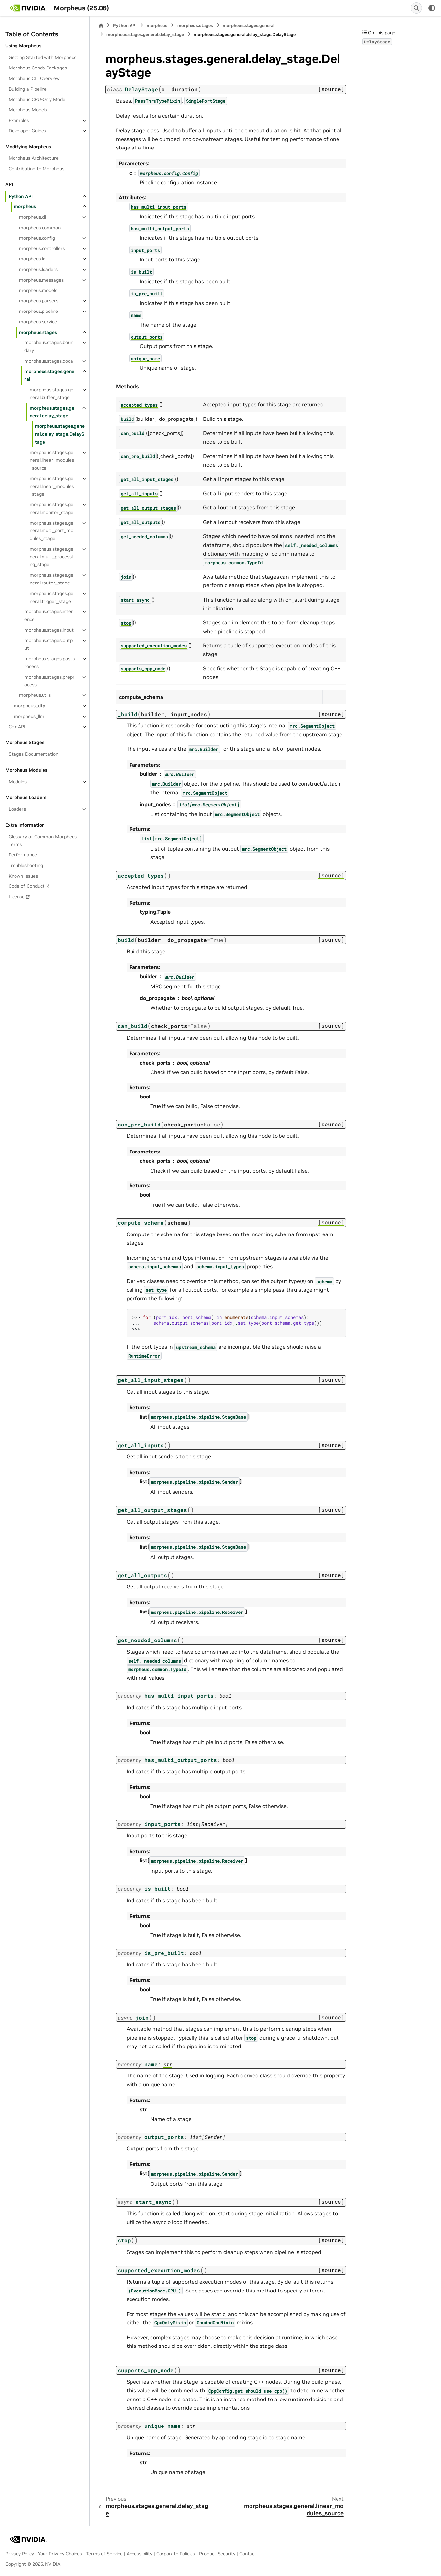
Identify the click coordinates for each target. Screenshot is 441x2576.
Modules (18, 782)
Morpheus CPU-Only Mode (37, 99)
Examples (19, 120)
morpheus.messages (41, 280)
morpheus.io (32, 259)
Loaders (17, 809)
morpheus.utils (35, 695)
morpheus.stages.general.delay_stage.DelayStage (60, 434)
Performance (23, 855)
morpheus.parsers (38, 301)
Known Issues (23, 876)
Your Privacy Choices (60, 2554)
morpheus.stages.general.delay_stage (52, 412)
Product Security (217, 2554)
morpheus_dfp (29, 706)
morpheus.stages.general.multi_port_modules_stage (51, 531)
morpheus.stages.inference (48, 615)
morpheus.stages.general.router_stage (51, 579)
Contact (247, 2554)
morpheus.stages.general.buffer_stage (51, 393)
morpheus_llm (29, 716)
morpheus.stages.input (49, 630)
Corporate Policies (175, 2554)
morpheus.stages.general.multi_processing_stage (51, 557)
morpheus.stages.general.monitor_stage (51, 508)
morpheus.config (37, 238)
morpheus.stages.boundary (48, 346)
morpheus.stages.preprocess (49, 681)
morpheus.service (38, 322)
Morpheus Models (28, 110)
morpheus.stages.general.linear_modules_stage (52, 486)
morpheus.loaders (38, 269)
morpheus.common (40, 227)
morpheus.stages (38, 332)
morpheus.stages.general (49, 375)
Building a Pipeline (28, 89)
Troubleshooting (26, 865)
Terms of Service (104, 2554)
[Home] (101, 25)
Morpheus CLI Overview (34, 78)
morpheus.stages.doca (48, 361)
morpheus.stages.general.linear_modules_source (52, 460)
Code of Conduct (26, 886)
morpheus (25, 206)
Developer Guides (27, 131)
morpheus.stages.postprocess (49, 662)
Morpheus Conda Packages (38, 68)
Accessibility (139, 2554)
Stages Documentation (33, 754)
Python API (21, 196)
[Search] (416, 8)
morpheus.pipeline (38, 311)
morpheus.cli (32, 217)
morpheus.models (38, 290)
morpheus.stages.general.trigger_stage (51, 597)
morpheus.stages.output (48, 644)
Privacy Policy (19, 2554)
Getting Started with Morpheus (42, 57)
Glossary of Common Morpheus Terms (43, 841)
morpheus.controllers (42, 248)
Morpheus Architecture (34, 158)
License (17, 897)
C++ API (17, 727)
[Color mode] (432, 8)
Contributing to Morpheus (36, 169)
